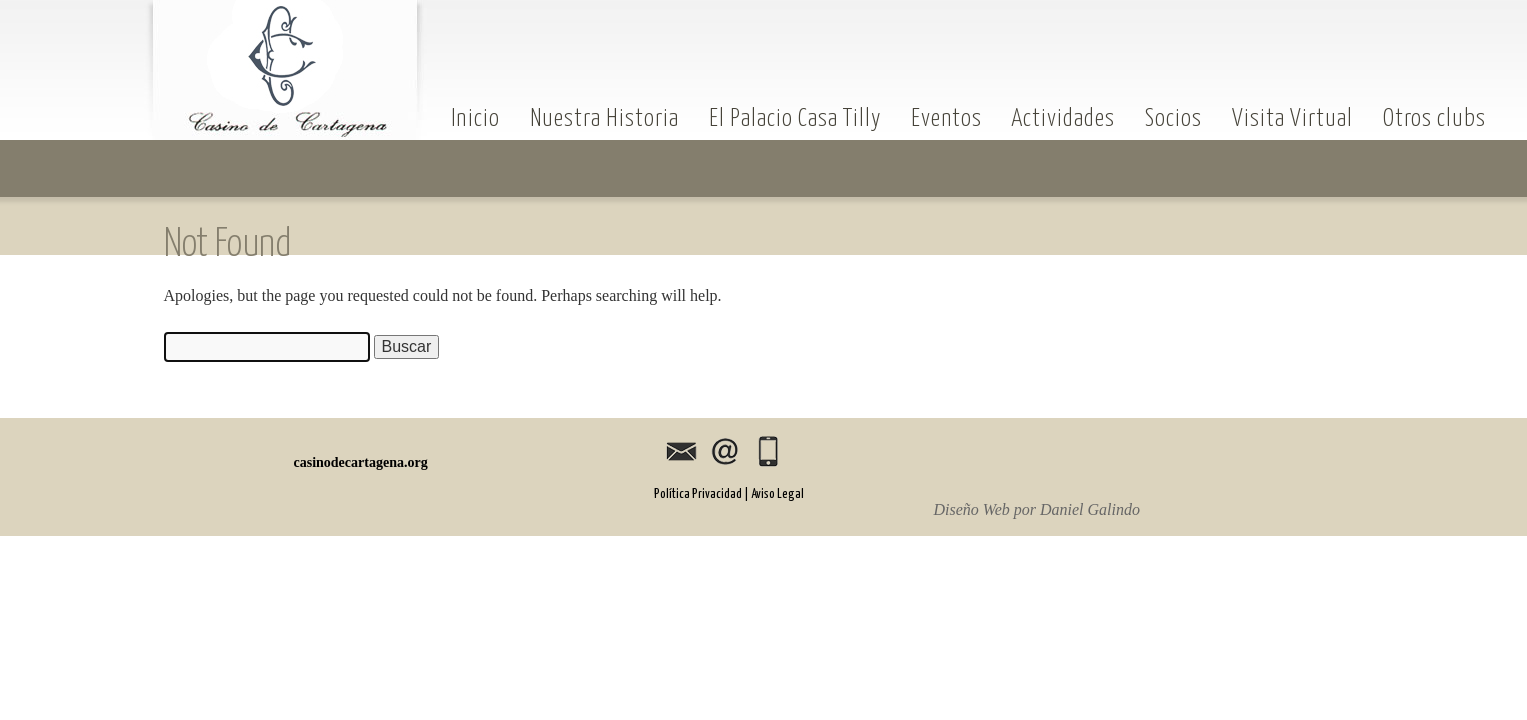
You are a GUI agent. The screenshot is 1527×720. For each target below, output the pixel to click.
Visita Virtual (1292, 117)
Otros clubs (1434, 117)
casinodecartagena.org (285, 70)
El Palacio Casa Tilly (795, 117)
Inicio (475, 117)
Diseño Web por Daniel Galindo (1037, 510)
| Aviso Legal (774, 494)
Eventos (946, 117)
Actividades (1063, 117)
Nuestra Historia (604, 117)
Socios (1173, 117)
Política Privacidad (698, 494)
